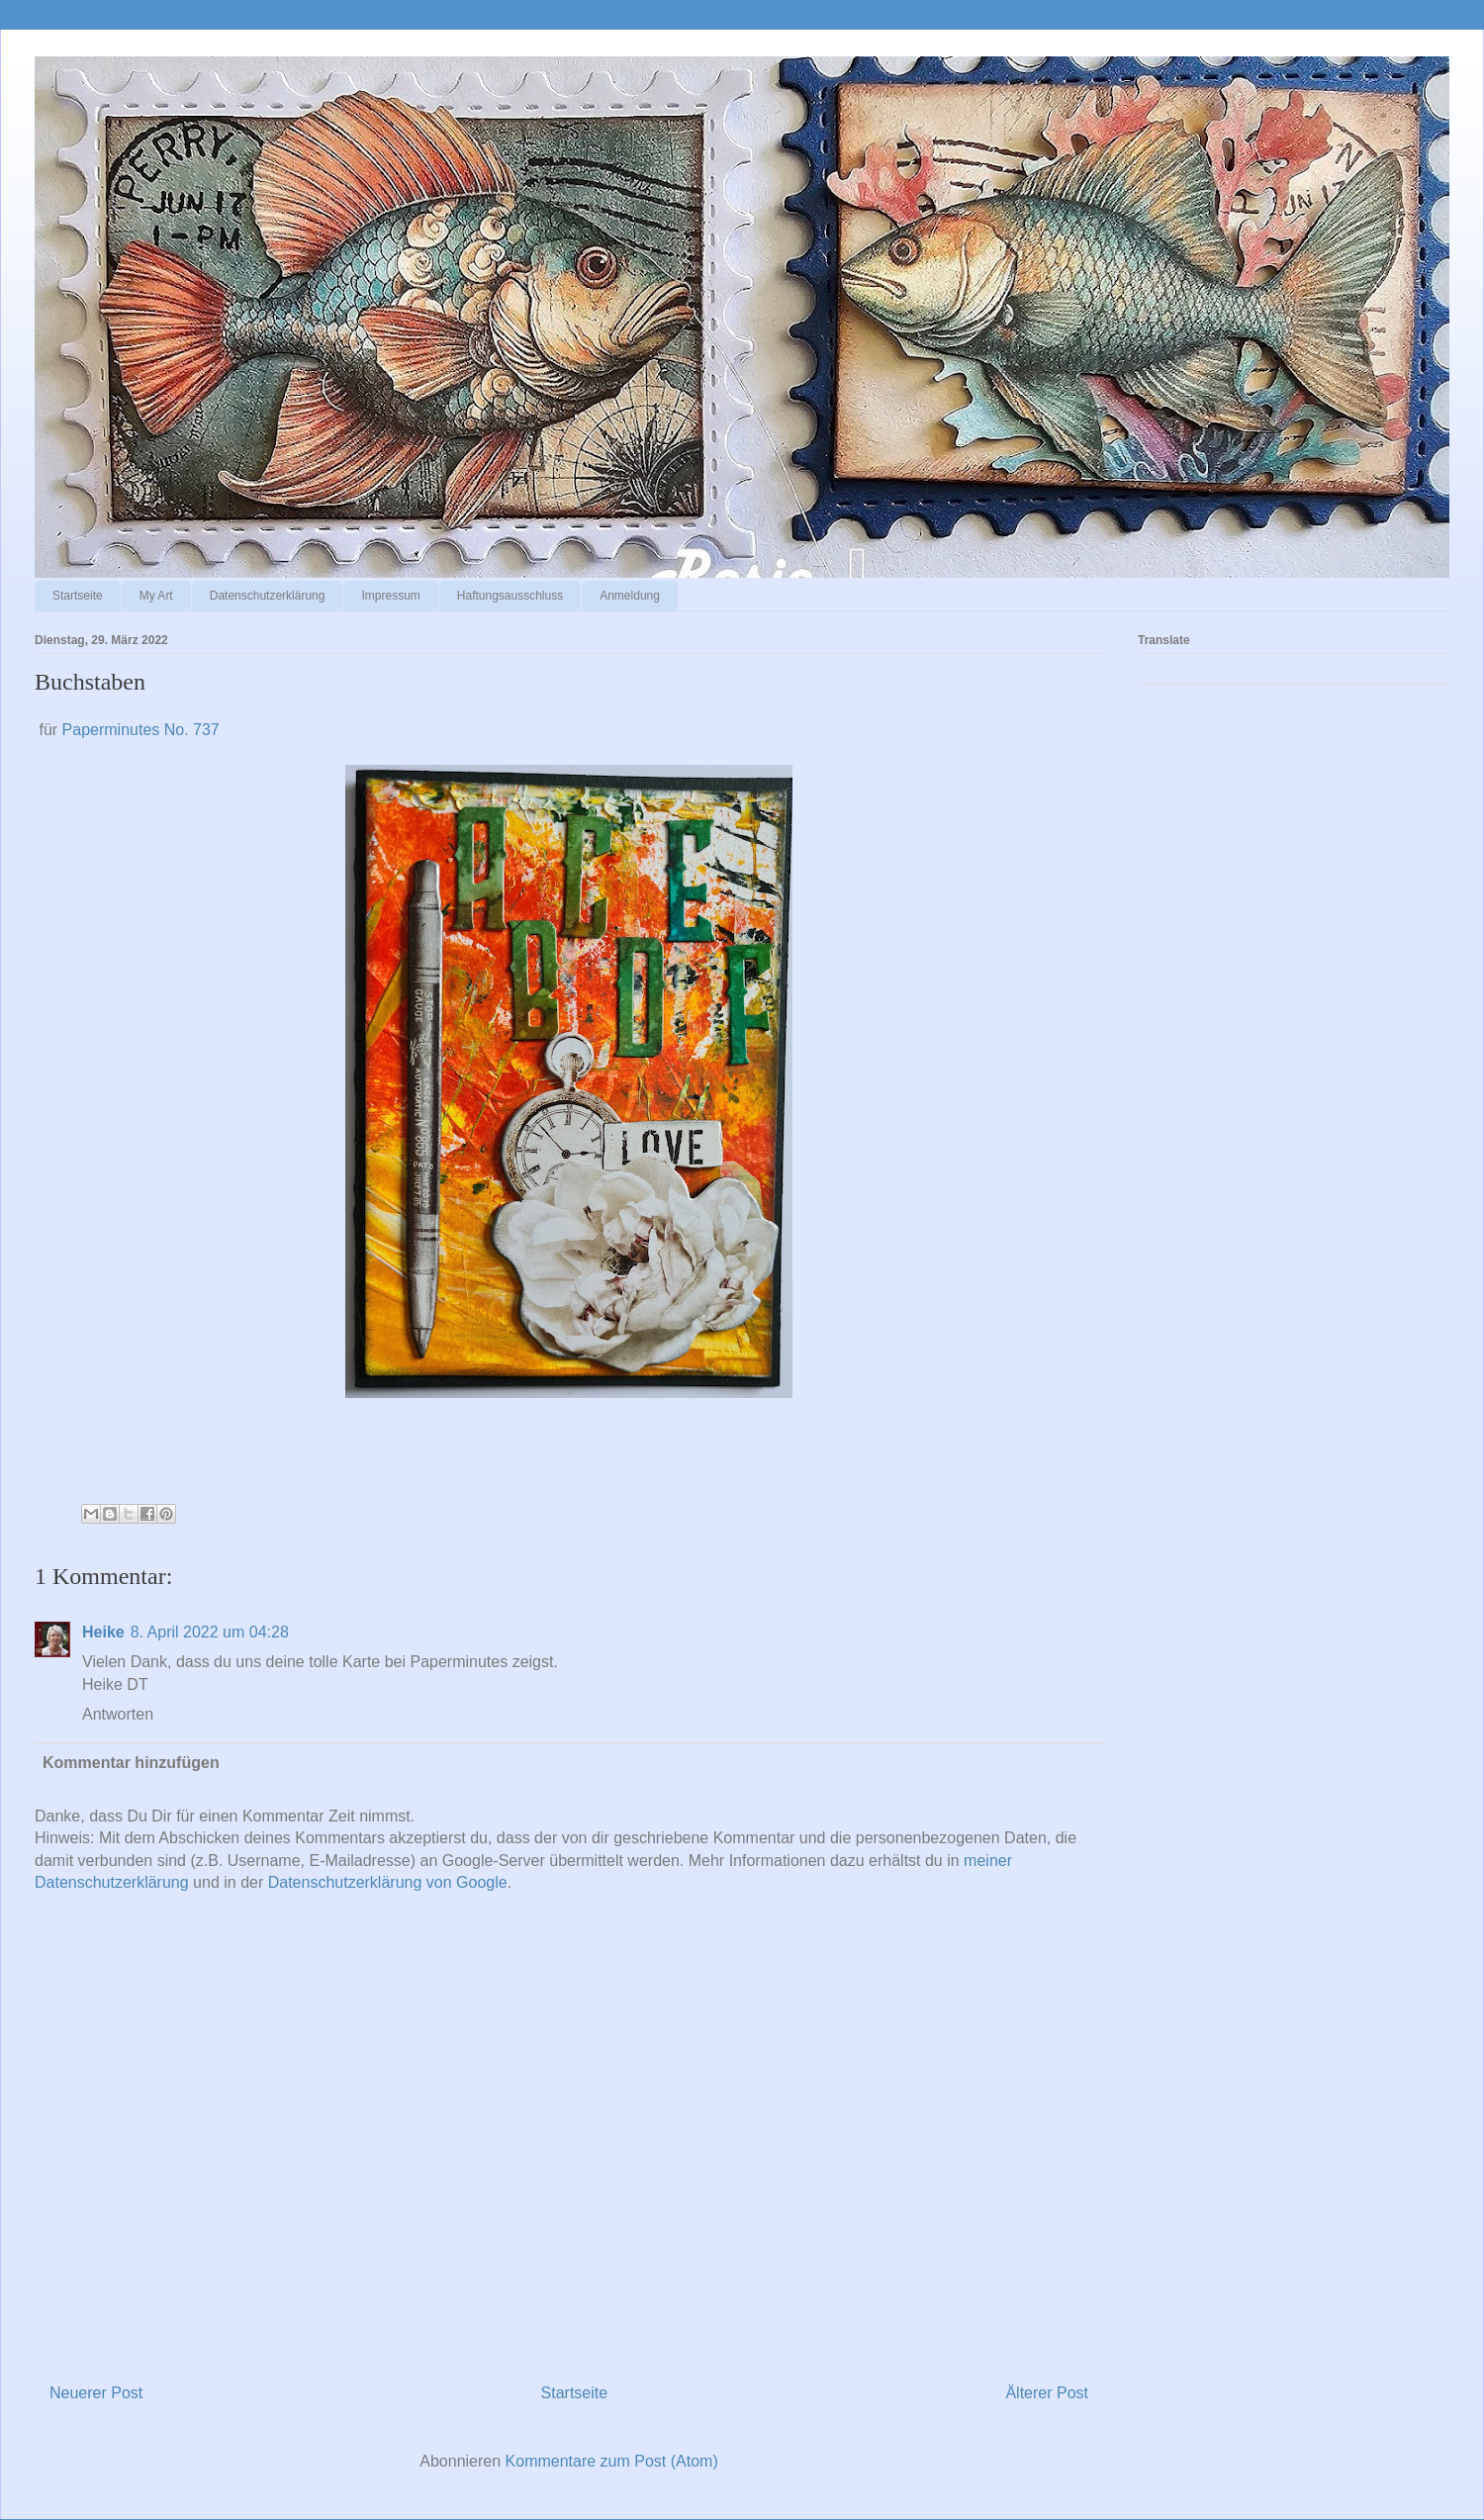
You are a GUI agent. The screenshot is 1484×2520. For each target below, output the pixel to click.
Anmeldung (630, 596)
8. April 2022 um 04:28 (210, 1632)
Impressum (390, 596)
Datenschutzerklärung (267, 596)
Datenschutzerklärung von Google (388, 1882)
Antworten (117, 1714)
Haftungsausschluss (510, 596)
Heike (103, 1632)
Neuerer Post (95, 2392)
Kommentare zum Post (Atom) (612, 2461)
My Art (156, 596)
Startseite (77, 596)
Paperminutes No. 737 (141, 729)
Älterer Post (1046, 2392)
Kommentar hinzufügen (131, 1762)
